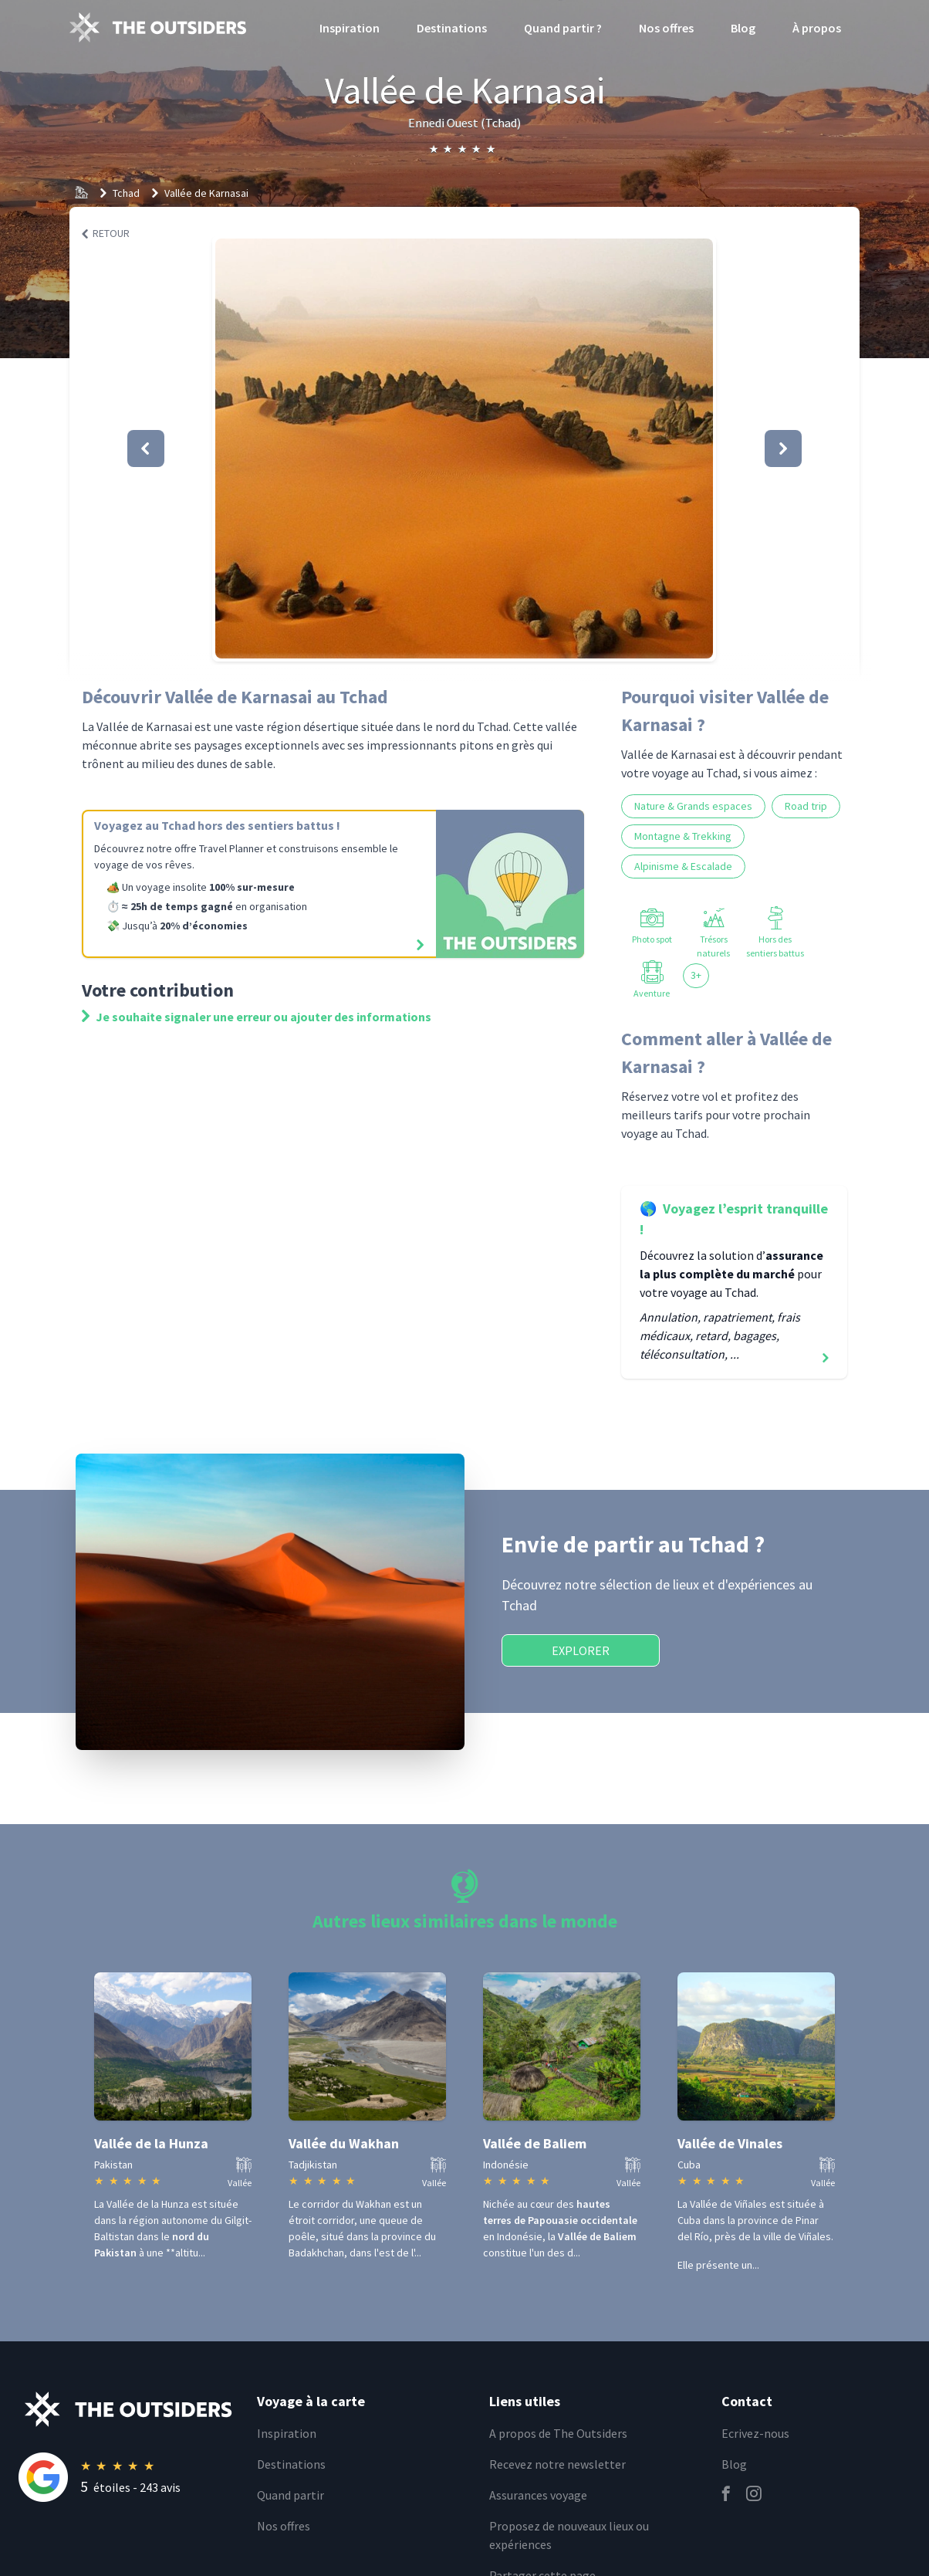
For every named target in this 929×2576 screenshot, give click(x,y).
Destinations (452, 28)
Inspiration (349, 28)
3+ (696, 975)
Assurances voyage (538, 2495)
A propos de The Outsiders (558, 2433)
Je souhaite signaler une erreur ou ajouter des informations (256, 1016)
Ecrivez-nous (755, 2433)
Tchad (126, 193)
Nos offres (666, 28)
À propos (816, 28)
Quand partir (290, 2495)
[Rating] (128, 2477)
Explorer (581, 1650)
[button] (464, 448)
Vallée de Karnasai (206, 193)
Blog (743, 28)
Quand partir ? (563, 28)
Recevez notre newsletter (557, 2464)
